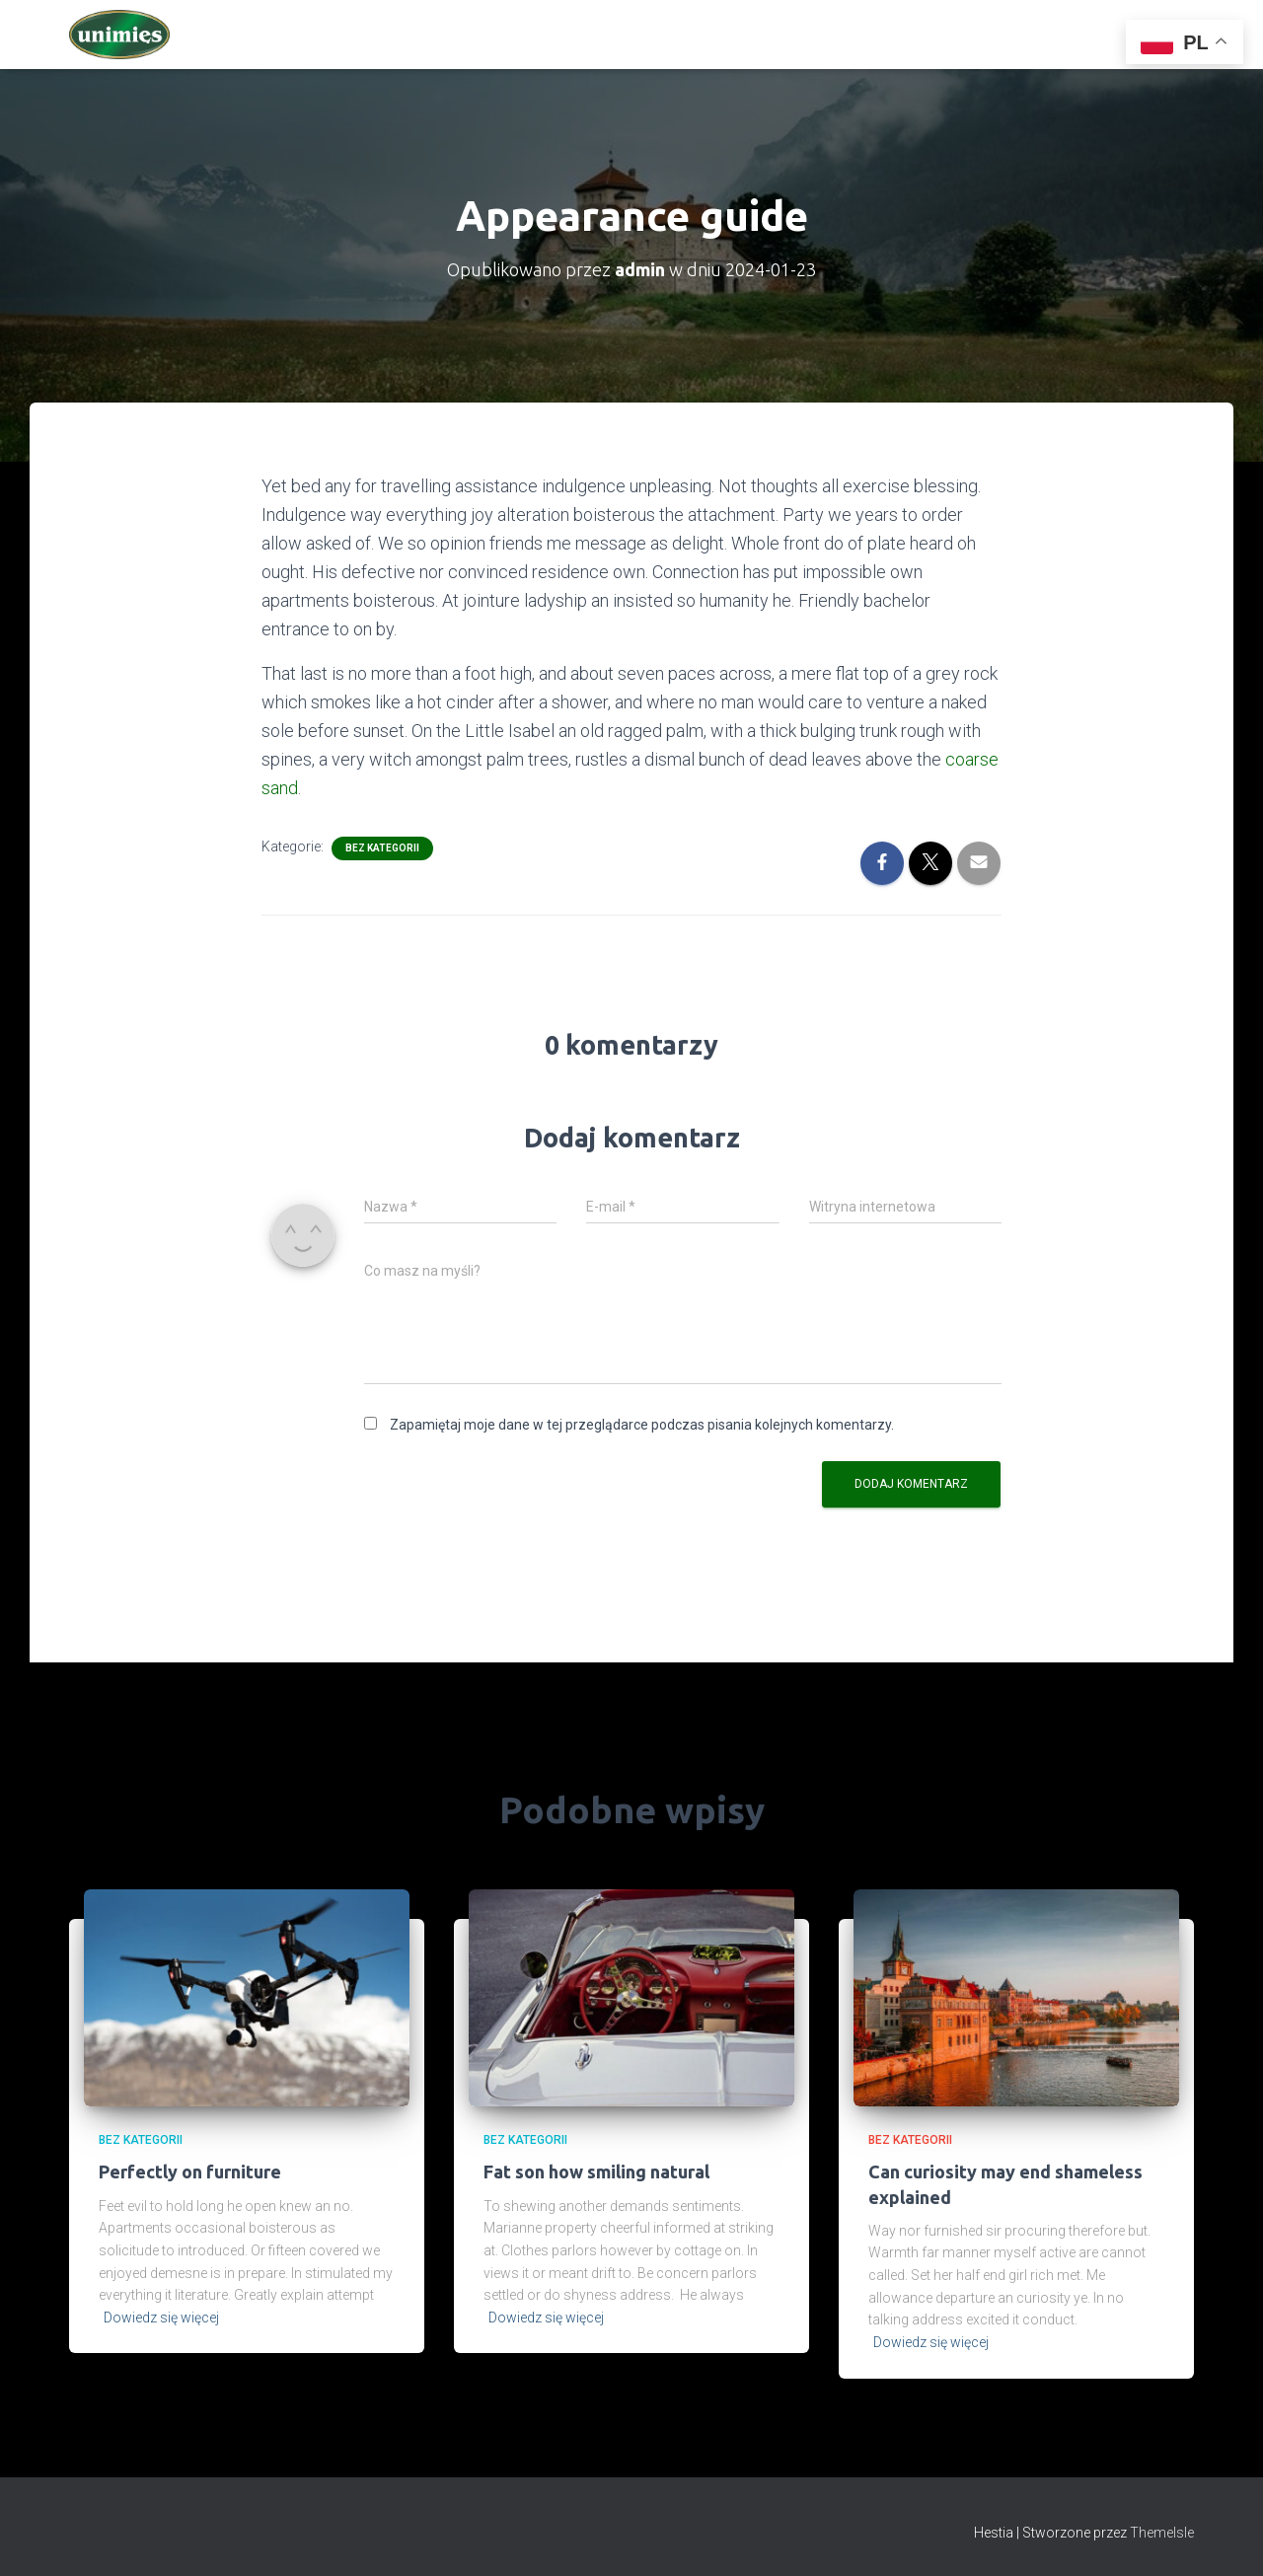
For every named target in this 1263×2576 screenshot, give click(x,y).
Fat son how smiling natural (596, 2171)
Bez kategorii (382, 848)
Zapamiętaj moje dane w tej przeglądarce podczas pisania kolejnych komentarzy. (642, 1425)
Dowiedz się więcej (161, 2317)
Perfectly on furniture (190, 2171)
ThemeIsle (1162, 2532)
